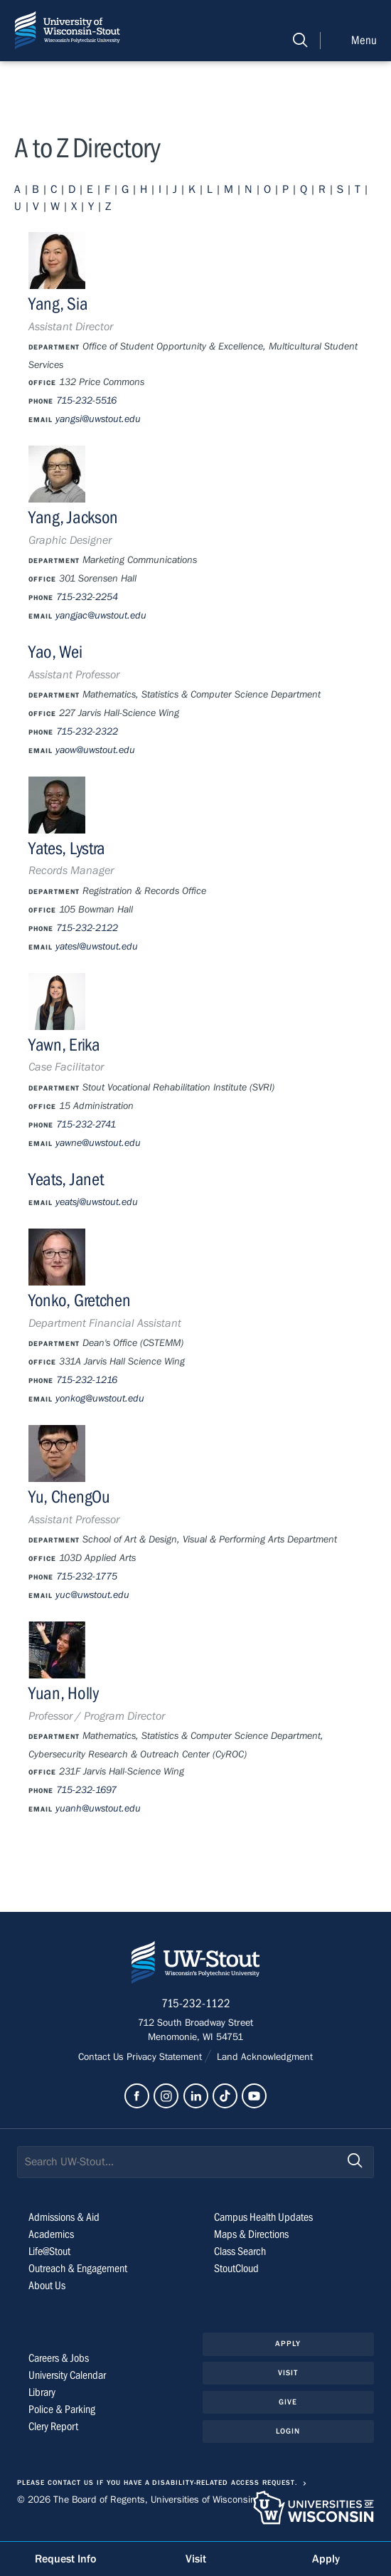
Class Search (240, 2251)
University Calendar (67, 2375)
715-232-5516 (86, 400)
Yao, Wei (55, 652)
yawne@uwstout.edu (98, 1143)
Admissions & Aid (64, 2217)
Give (288, 2402)
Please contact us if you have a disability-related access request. (157, 2483)
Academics (51, 2234)
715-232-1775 (86, 1576)
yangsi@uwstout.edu (98, 419)
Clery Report (53, 2426)
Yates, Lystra (66, 848)
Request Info (65, 2559)
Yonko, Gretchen (79, 1300)
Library (41, 2392)
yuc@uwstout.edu (92, 1595)
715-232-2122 (87, 928)
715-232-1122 (195, 2004)
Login (288, 2431)
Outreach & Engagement (77, 2268)
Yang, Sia (57, 304)
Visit (288, 2372)
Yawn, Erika (64, 1045)
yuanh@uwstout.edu (98, 1808)
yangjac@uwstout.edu (100, 615)
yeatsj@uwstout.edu (96, 1202)
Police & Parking (61, 2409)
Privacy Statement (166, 2057)
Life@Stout (49, 2251)
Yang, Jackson (73, 518)
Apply (288, 2343)
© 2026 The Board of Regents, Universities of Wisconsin (136, 2500)
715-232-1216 (86, 1380)
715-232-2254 (87, 597)
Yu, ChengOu (69, 1497)
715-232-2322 (87, 731)
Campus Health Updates (263, 2217)
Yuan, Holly (63, 1693)
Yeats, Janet (65, 1179)
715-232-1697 (86, 1790)
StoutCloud (236, 2268)
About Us (46, 2285)
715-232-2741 (86, 1124)
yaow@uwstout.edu (95, 750)
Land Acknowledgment (263, 2057)
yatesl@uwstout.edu (96, 946)
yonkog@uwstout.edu (99, 1398)
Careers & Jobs (58, 2358)
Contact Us (102, 2057)
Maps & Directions (251, 2234)
